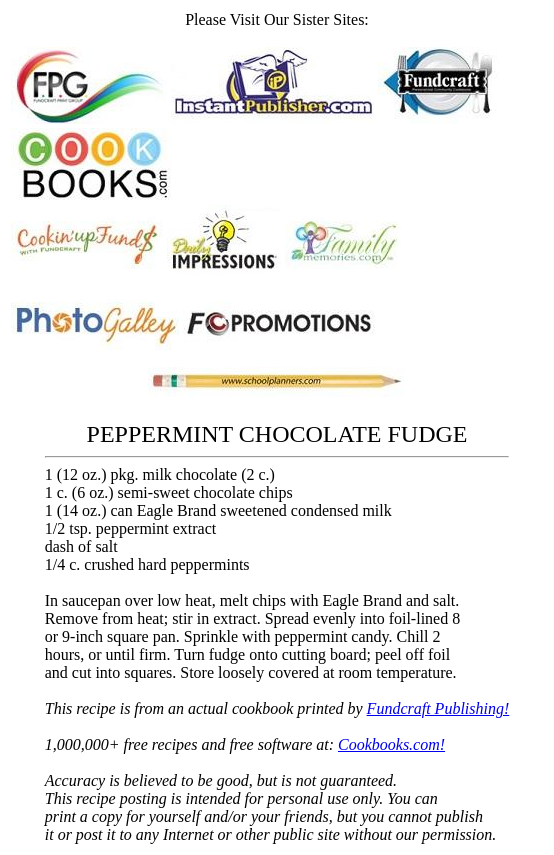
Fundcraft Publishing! (438, 708)
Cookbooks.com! (391, 744)
